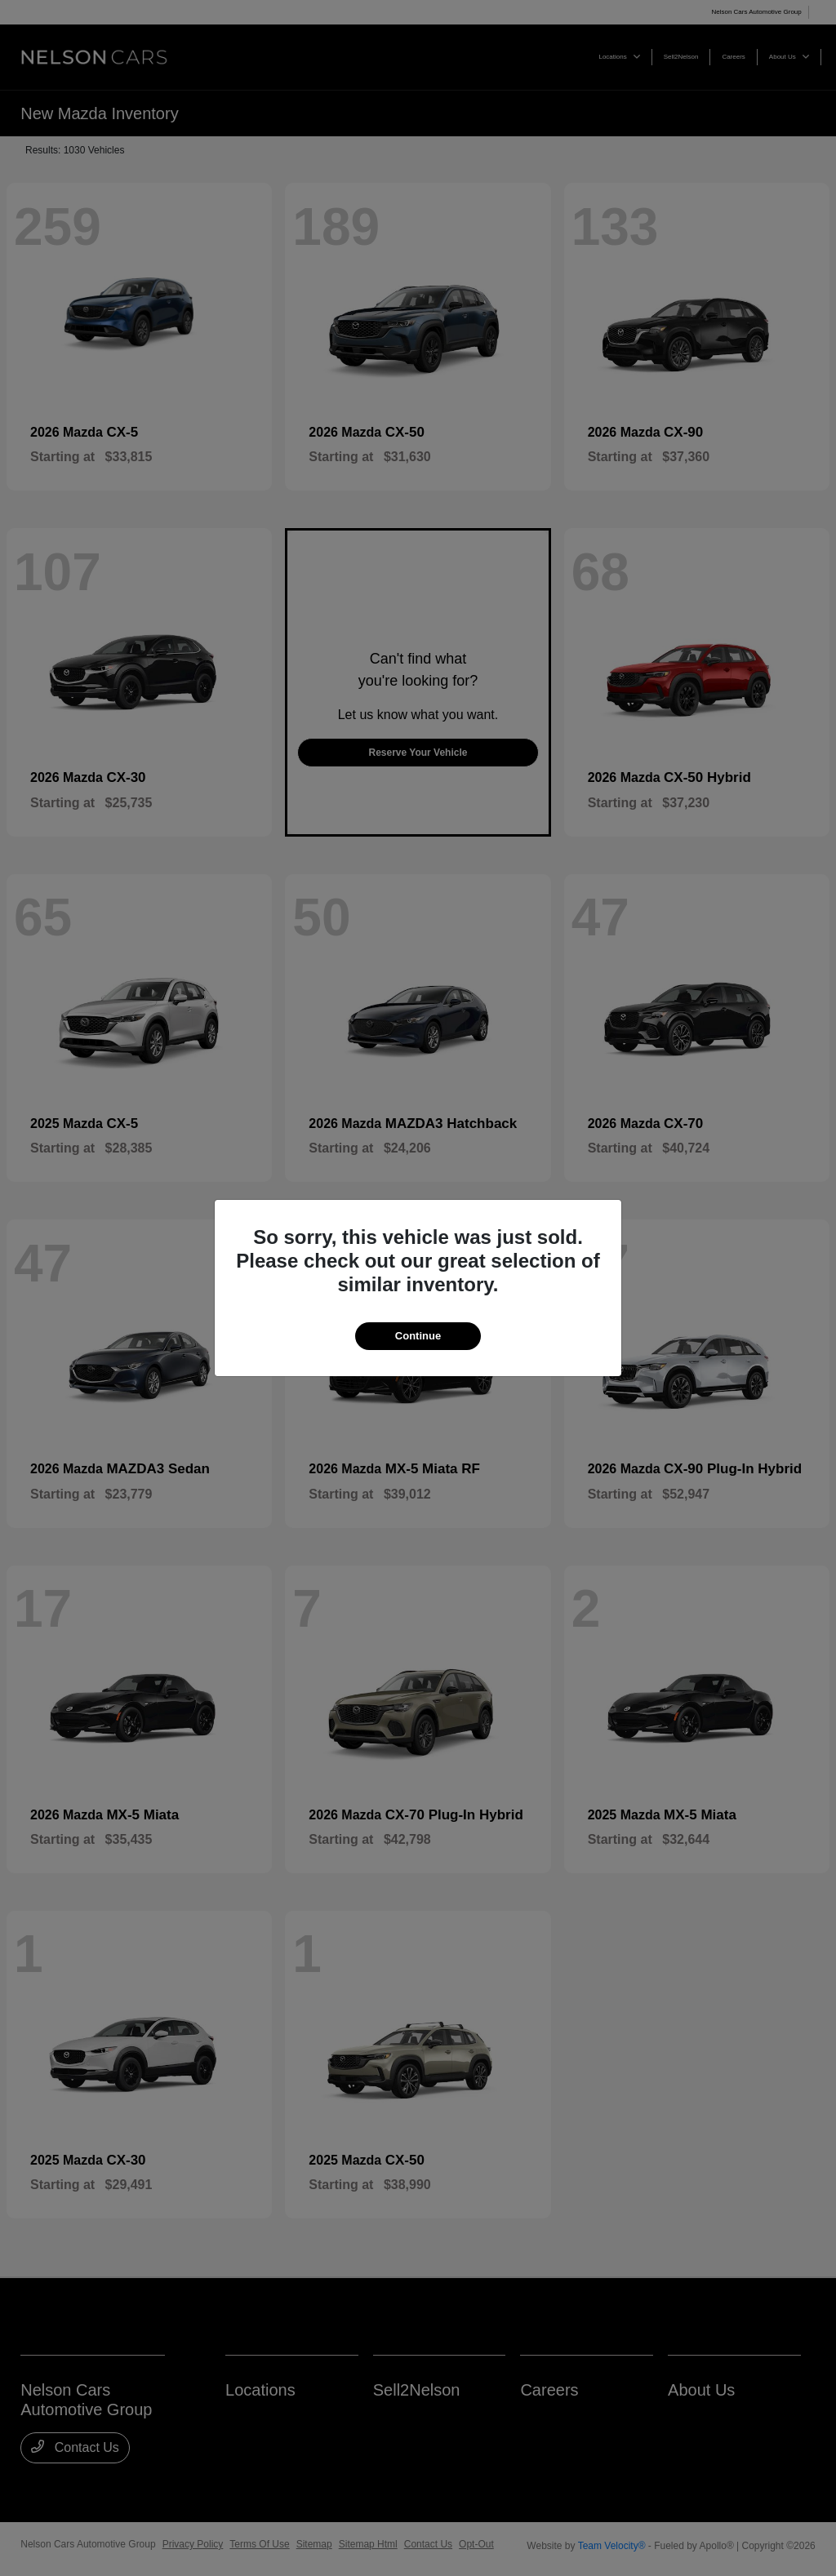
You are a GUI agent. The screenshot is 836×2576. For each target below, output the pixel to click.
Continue (418, 1336)
